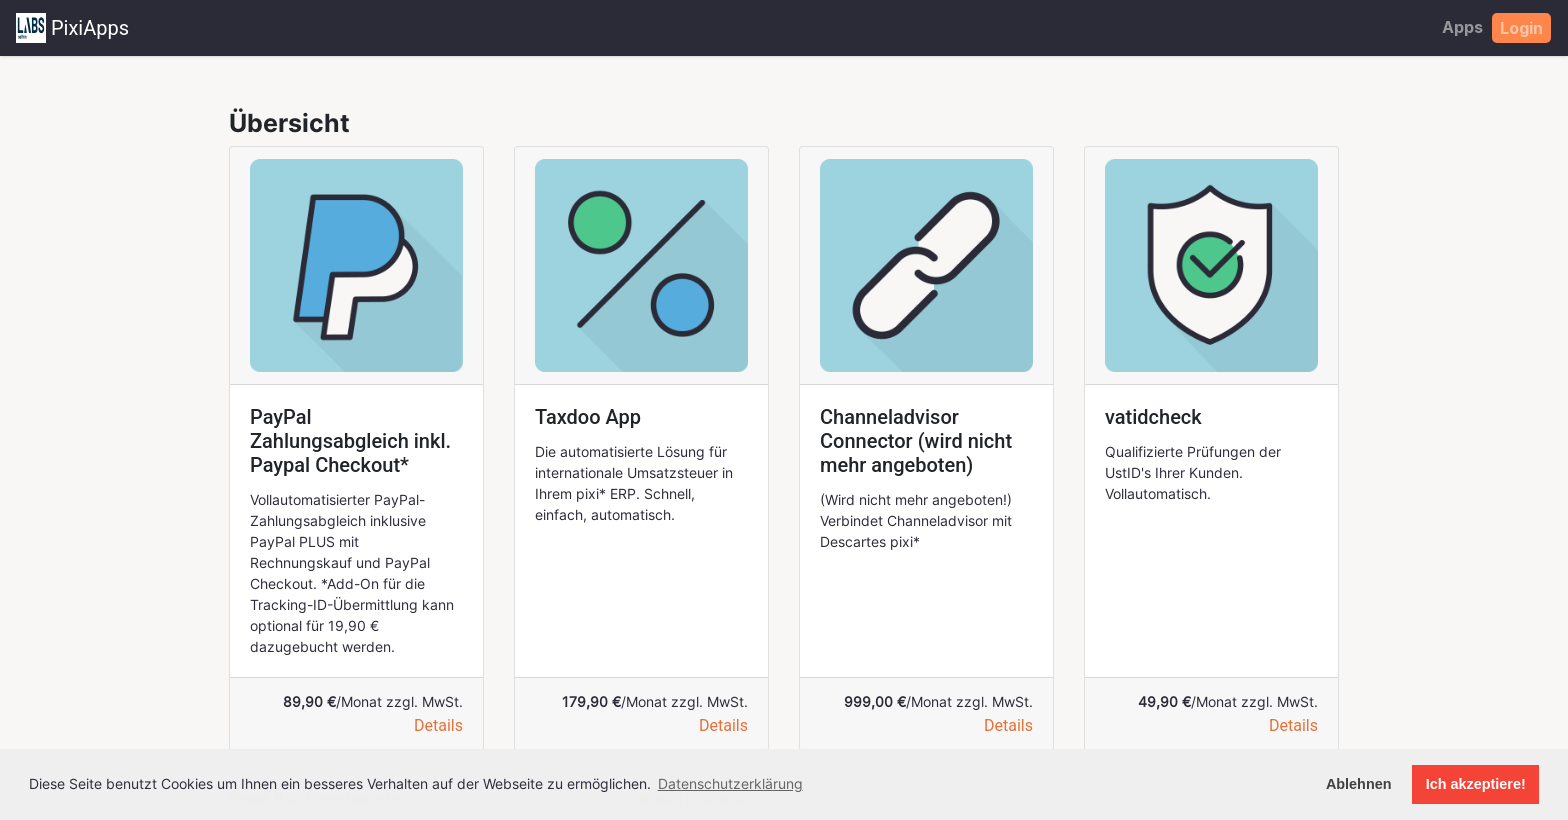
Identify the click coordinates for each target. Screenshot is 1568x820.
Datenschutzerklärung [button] (730, 783)
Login (1521, 28)
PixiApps (72, 28)
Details (438, 725)
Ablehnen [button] (1359, 784)
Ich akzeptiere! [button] (1476, 784)
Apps (1462, 27)
